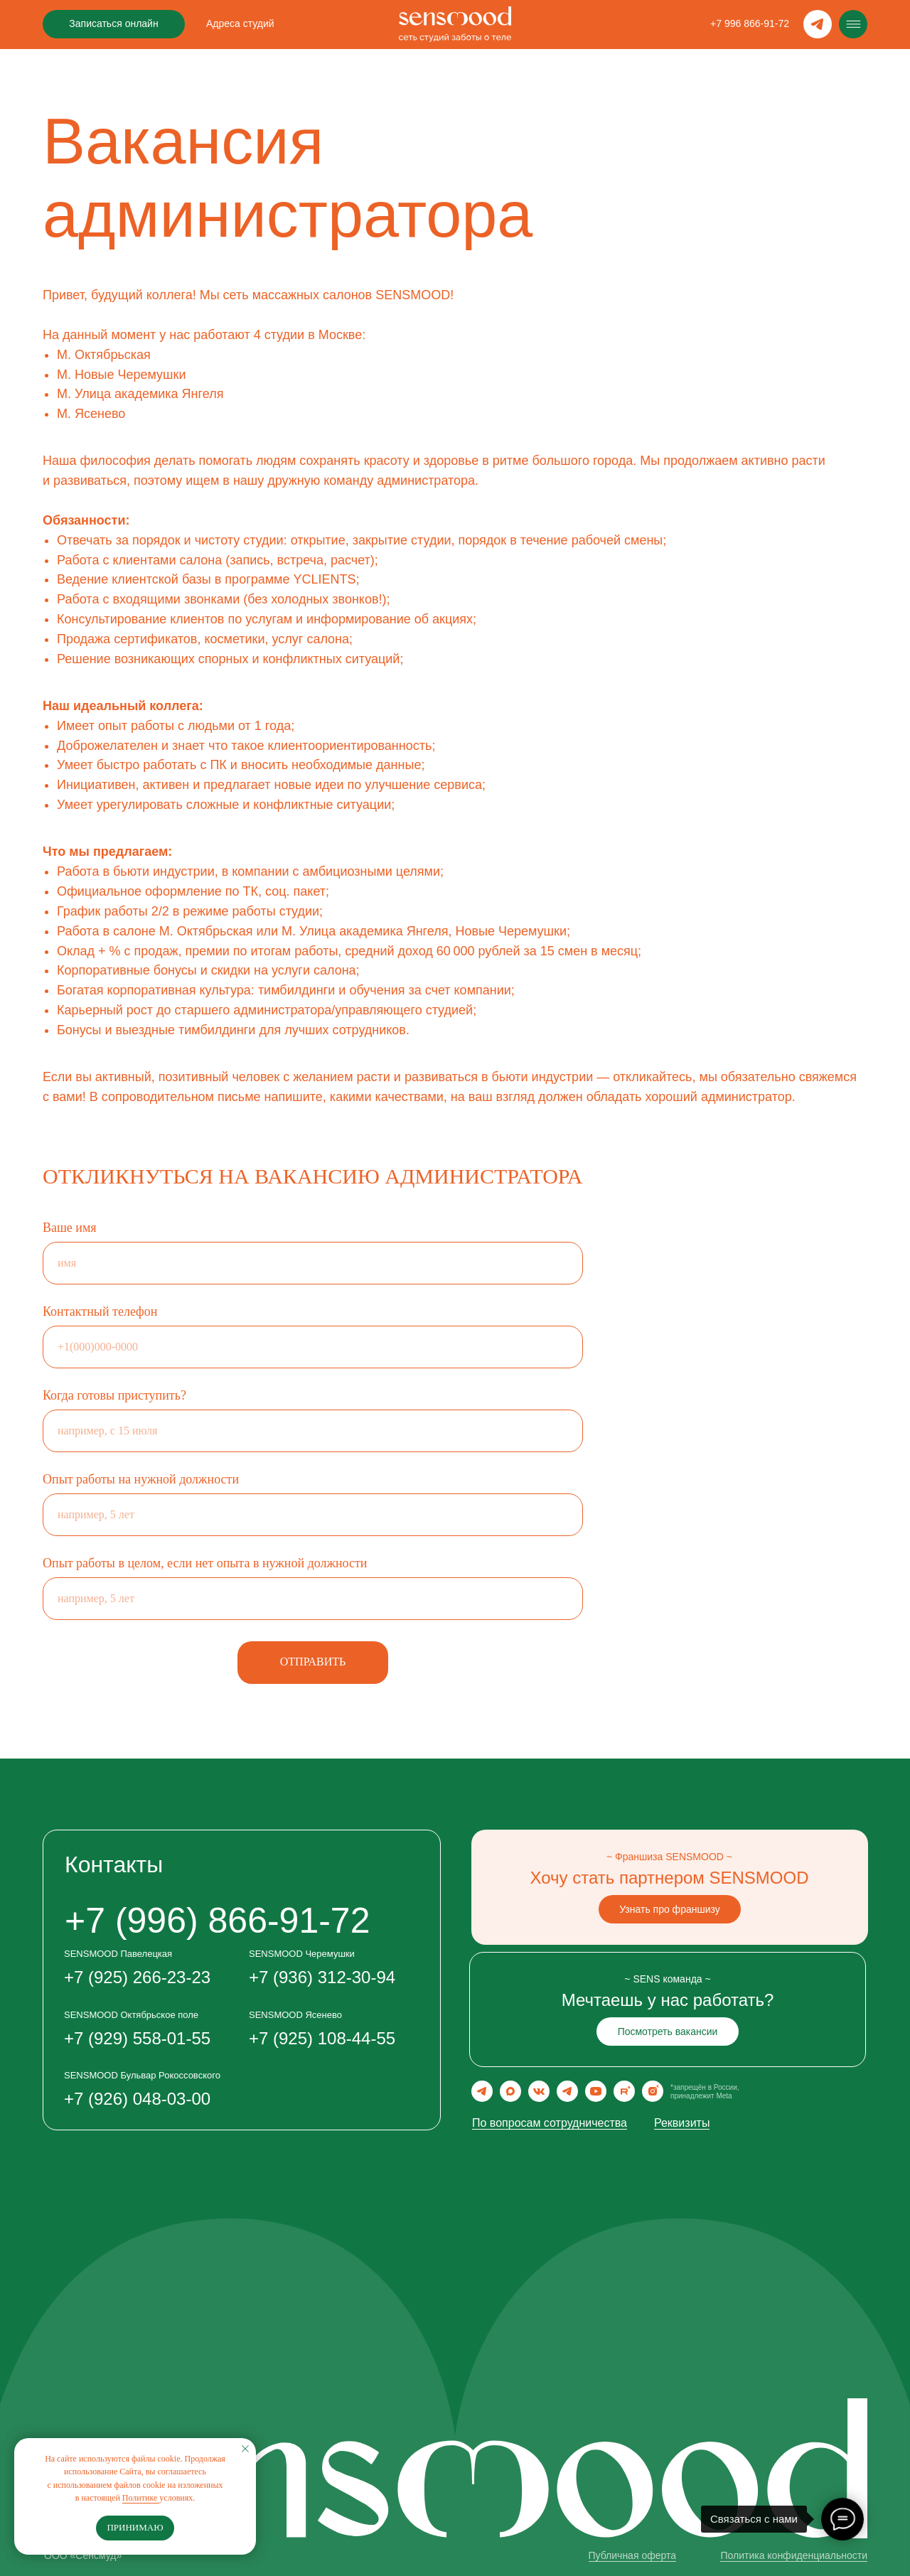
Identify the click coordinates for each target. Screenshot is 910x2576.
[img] (853, 24)
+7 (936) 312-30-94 (322, 1977)
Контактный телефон (100, 1311)
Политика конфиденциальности (793, 2555)
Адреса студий (240, 23)
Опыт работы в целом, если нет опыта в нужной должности (205, 1563)
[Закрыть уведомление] (245, 2449)
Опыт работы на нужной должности (141, 1479)
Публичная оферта (633, 2555)
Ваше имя (70, 1227)
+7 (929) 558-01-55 (137, 2038)
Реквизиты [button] (682, 2123)
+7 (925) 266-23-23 (137, 1977)
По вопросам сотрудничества (549, 2123)
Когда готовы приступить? (114, 1395)
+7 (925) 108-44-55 (322, 2038)
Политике (140, 2498)
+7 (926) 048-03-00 (137, 2098)
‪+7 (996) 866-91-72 (217, 1921)
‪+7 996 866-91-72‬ (749, 23)
